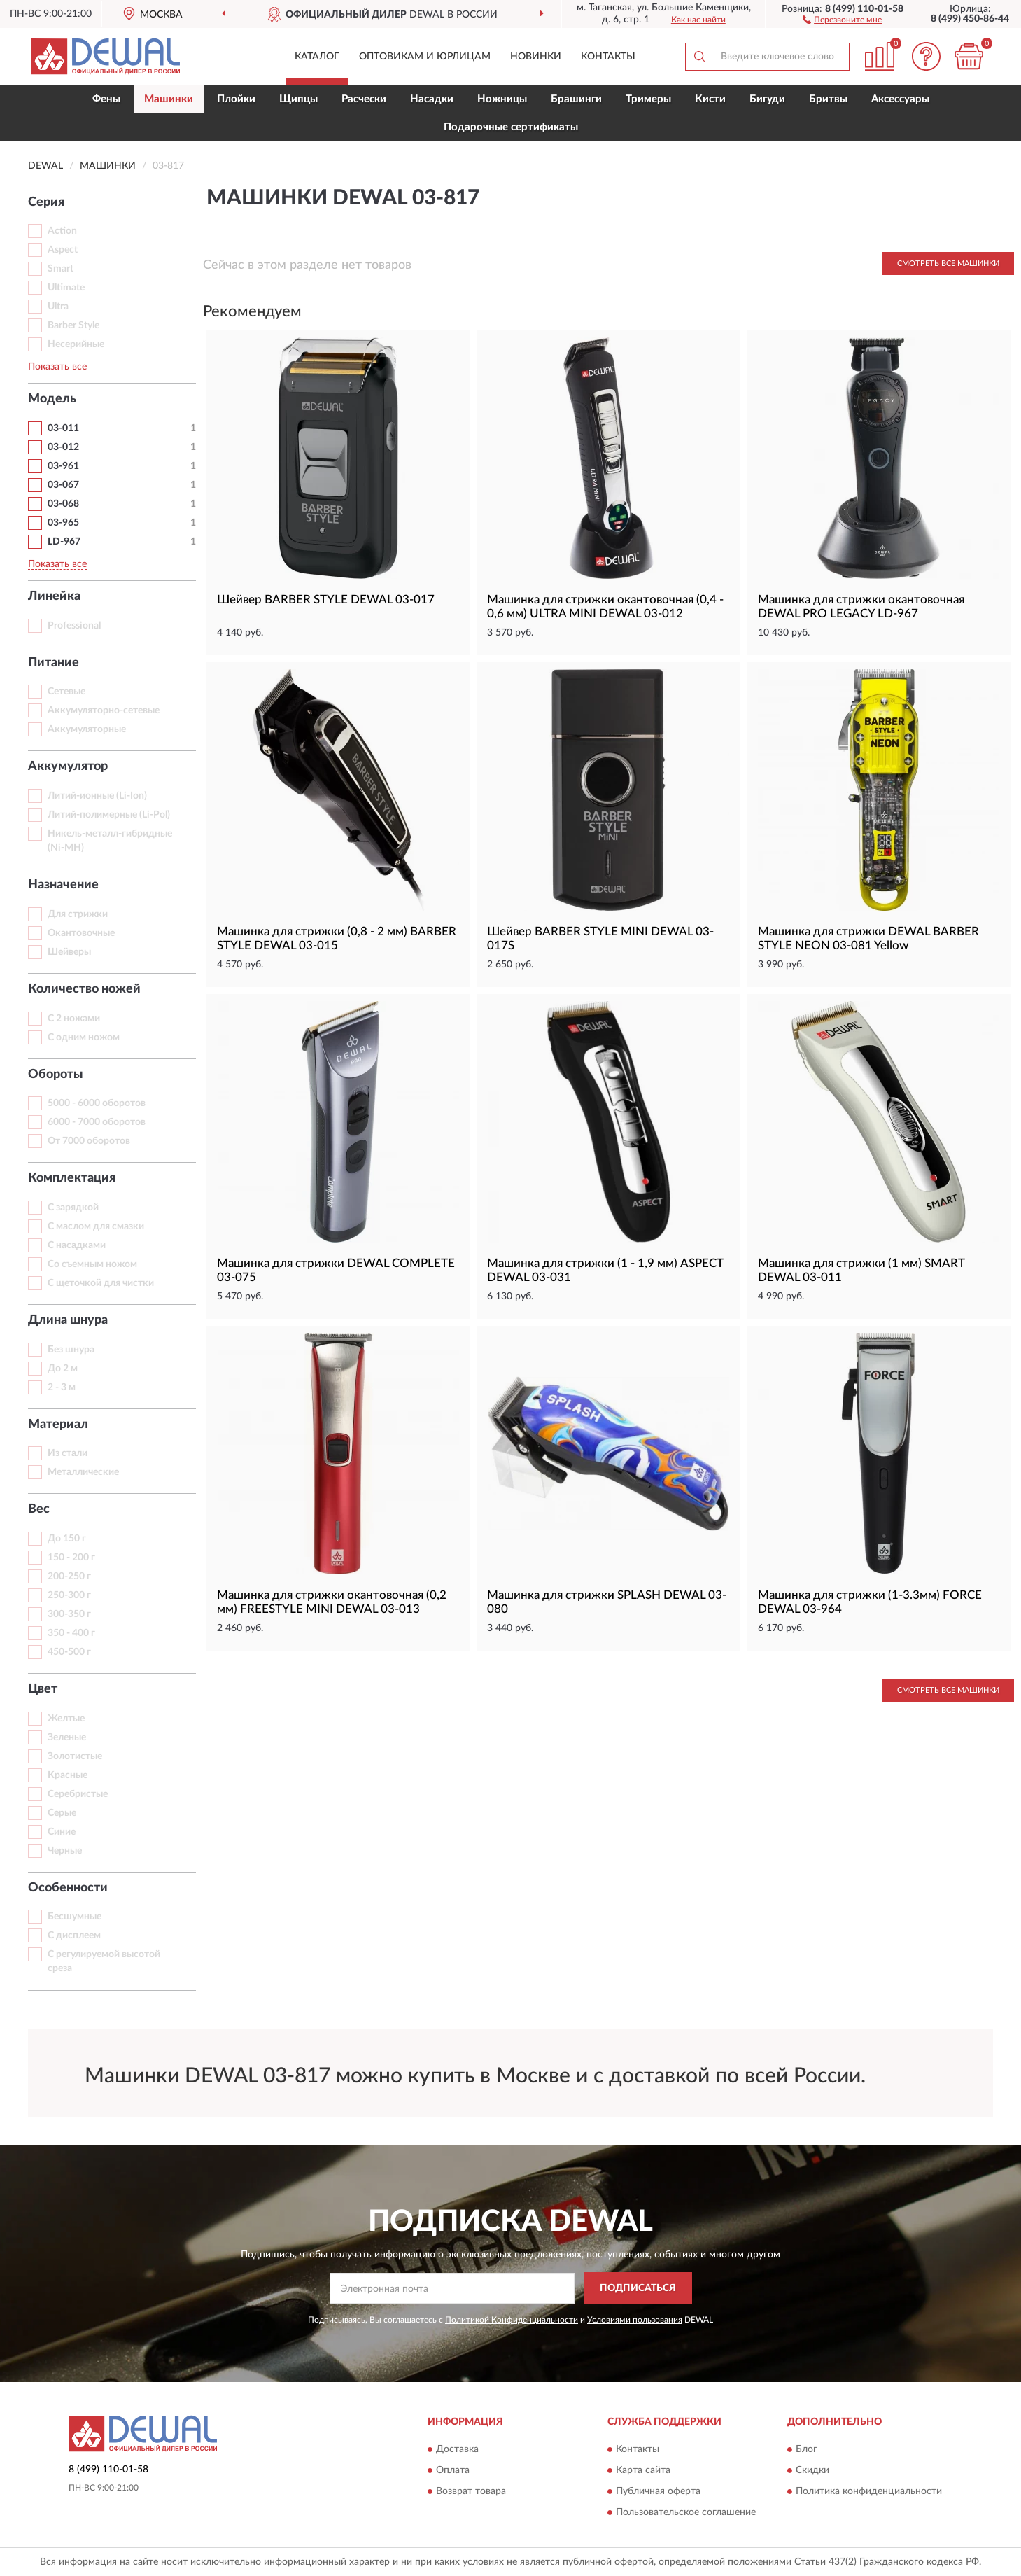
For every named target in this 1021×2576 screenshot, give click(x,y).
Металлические (83, 1472)
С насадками (77, 1245)
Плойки (236, 99)
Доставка (457, 2449)
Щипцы (298, 99)
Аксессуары (900, 99)
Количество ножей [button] (84, 989)
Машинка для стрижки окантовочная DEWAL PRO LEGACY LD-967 (861, 607)
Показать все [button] (57, 367)
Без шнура (71, 1349)
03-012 (63, 447)
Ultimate (66, 288)
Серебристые (78, 1794)
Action (62, 231)
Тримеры (648, 99)
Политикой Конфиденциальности (511, 2320)
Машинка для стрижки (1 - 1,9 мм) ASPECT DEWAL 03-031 (605, 1270)
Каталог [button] (317, 57)
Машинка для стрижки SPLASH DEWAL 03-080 (606, 1602)
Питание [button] (53, 663)
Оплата (453, 2470)
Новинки (535, 57)
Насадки (431, 99)
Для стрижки (78, 914)
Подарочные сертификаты (511, 127)
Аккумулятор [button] (68, 766)
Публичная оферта (658, 2491)
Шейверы (69, 952)
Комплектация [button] (71, 1178)
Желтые (66, 1718)
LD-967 (64, 542)
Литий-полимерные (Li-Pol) (109, 815)
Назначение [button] (63, 884)
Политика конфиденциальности (869, 2491)
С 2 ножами (74, 1018)
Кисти (710, 99)
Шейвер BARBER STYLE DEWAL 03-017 (326, 600)
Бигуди (767, 99)
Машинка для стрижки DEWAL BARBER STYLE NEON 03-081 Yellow (868, 938)
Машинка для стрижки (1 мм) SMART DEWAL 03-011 (861, 1270)
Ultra (58, 307)
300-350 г (69, 1614)
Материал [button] (58, 1424)
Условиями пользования (634, 2320)
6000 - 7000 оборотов (97, 1122)
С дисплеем (74, 1935)
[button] (842, 19)
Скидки (812, 2470)
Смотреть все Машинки (948, 263)
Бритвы (828, 99)
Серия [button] (46, 202)
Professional (74, 626)
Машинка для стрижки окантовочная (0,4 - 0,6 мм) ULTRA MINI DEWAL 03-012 (605, 607)
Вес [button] (39, 1509)
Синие (62, 1832)
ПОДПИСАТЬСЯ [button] (638, 2288)
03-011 (63, 428)
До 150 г (67, 1539)
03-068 (63, 504)
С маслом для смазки (96, 1226)
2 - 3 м (62, 1387)
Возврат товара (471, 2491)
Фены (106, 99)
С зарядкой (73, 1207)
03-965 (63, 523)
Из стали (67, 1453)
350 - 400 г (71, 1633)
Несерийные (76, 344)
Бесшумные (74, 1916)
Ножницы (502, 99)
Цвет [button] (42, 1689)
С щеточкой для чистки (101, 1283)
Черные (65, 1851)
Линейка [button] (54, 596)
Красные (67, 1775)
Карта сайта (643, 2470)
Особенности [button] (68, 1888)
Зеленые (67, 1737)
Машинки (168, 99)
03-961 (63, 466)
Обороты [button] (55, 1074)
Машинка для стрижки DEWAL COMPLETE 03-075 (336, 1270)
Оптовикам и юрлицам (425, 57)
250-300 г (69, 1595)
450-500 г (69, 1652)
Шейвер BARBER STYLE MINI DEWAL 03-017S (600, 938)
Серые (62, 1813)
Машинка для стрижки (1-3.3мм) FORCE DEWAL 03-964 (870, 1602)
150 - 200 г (71, 1557)
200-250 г (69, 1576)
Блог (806, 2449)
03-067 (63, 485)
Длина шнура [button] (68, 1320)
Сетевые (66, 691)
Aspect (63, 250)
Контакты (608, 57)
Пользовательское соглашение (686, 2512)
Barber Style (73, 325)
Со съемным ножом (92, 1264)
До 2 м (63, 1368)
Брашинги (576, 99)
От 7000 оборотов (89, 1141)
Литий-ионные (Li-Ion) (97, 796)
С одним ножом (84, 1037)
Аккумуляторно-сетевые (104, 710)
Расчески (363, 99)
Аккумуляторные (87, 729)
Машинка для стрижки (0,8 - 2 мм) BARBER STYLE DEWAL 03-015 (336, 938)
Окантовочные (81, 933)
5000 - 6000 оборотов (97, 1103)
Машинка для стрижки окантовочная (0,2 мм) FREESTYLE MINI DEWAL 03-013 (331, 1602)
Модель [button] (52, 399)
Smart (60, 269)
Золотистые (75, 1756)
